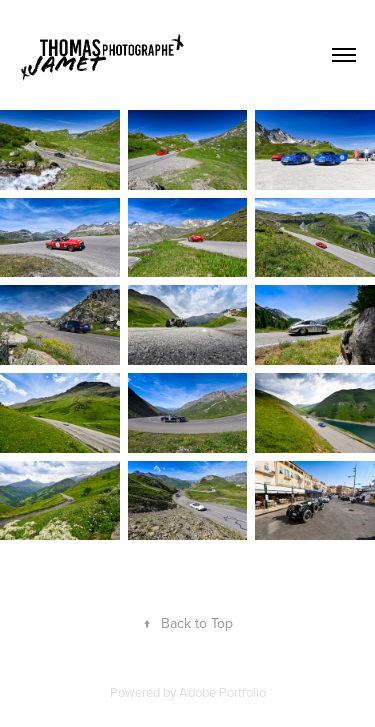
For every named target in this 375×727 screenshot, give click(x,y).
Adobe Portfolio (222, 692)
